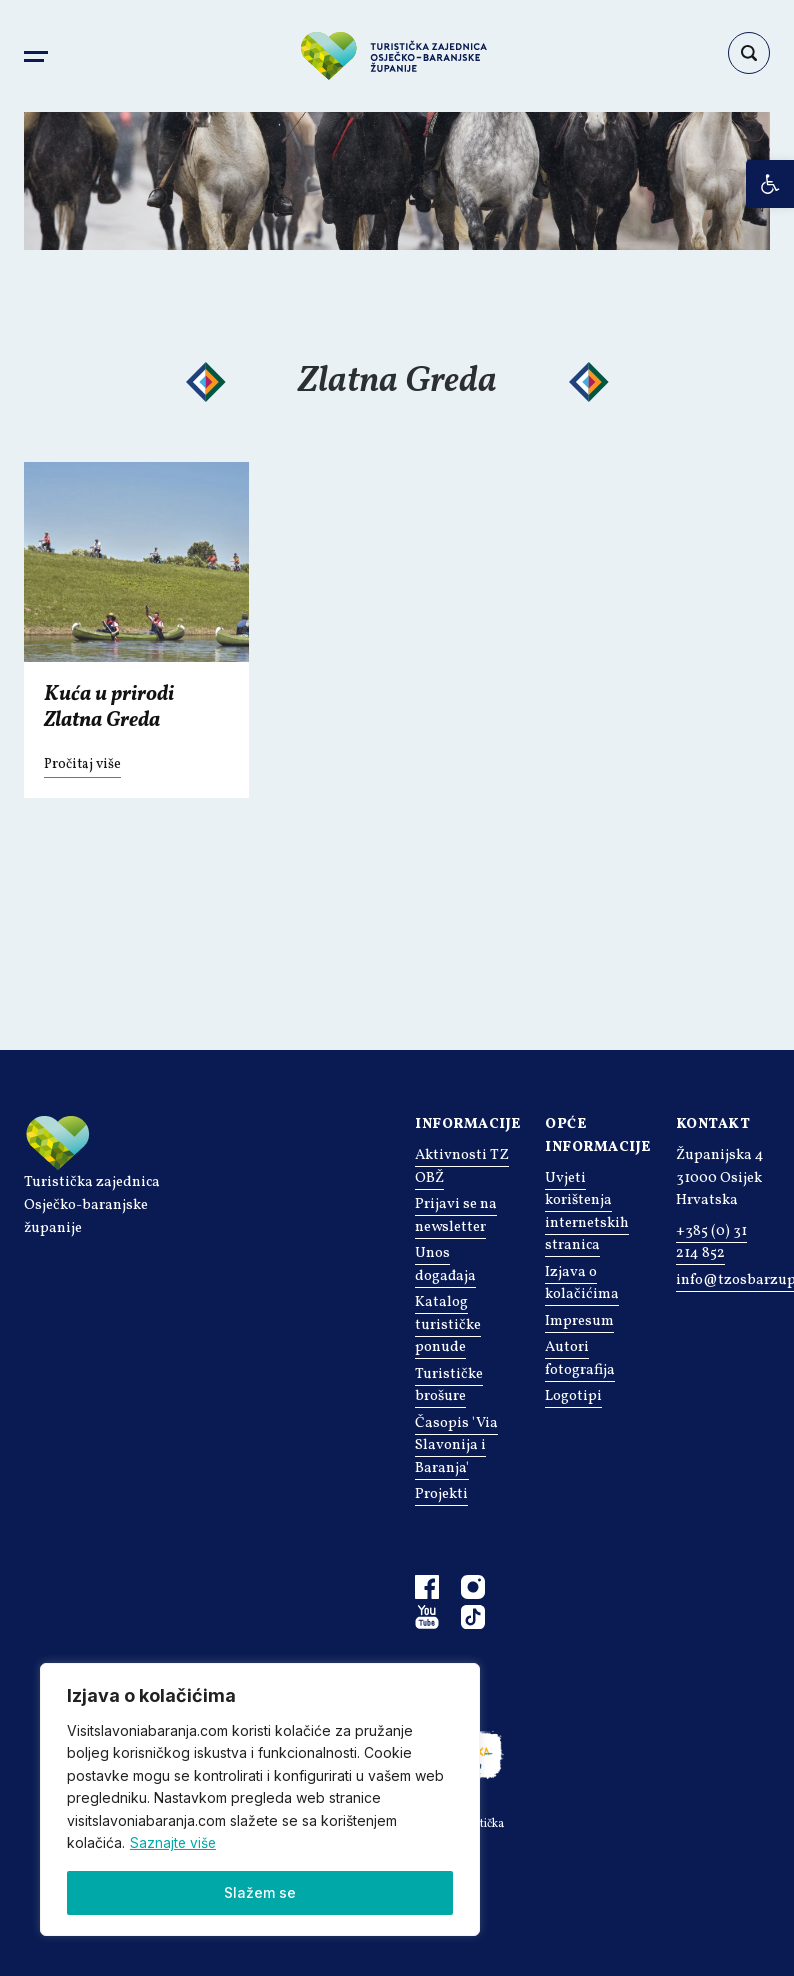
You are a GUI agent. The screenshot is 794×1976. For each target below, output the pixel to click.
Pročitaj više (82, 764)
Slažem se (260, 1892)
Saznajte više (174, 1842)
